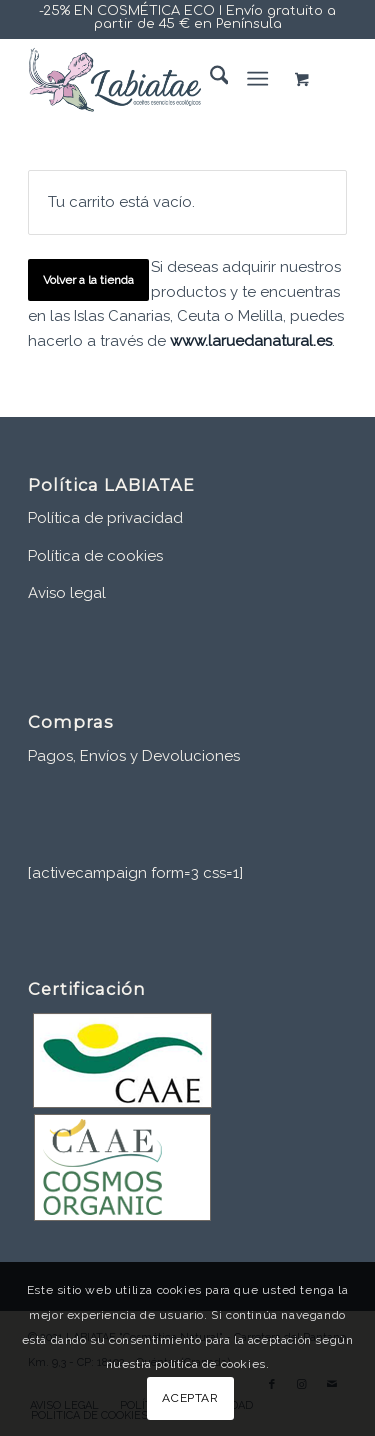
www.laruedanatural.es (251, 341)
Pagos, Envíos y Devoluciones (134, 756)
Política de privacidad (105, 518)
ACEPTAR (190, 1398)
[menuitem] (209, 79)
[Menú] (257, 79)
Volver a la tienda (88, 280)
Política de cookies (95, 556)
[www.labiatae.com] (155, 79)
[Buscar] (209, 79)
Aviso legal (67, 593)
